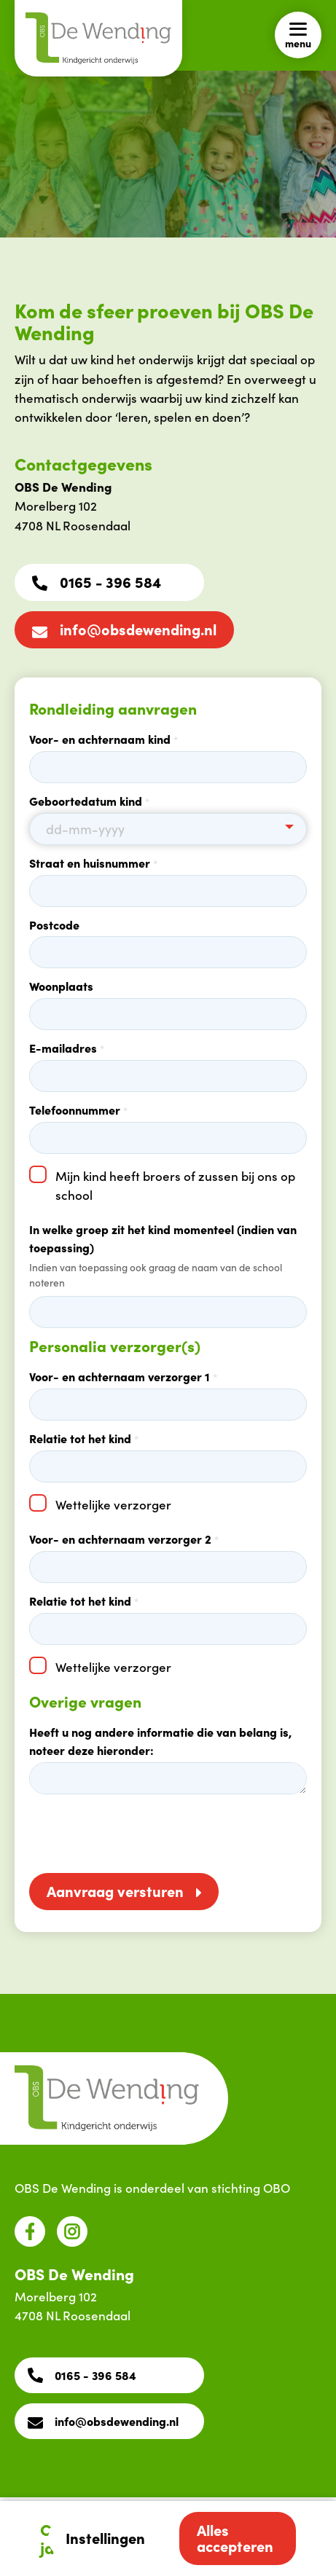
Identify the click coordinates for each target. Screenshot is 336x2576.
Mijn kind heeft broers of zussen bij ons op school (175, 1185)
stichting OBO (250, 2187)
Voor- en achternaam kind (103, 739)
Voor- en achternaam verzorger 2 (124, 1539)
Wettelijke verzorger (113, 1504)
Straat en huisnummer (93, 863)
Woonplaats (61, 986)
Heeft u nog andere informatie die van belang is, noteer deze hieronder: (160, 1741)
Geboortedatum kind (89, 801)
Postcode (54, 924)
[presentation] (140, 1835)
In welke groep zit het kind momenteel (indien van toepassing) (163, 1238)
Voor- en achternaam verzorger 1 (123, 1376)
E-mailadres (66, 1048)
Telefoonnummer (78, 1110)
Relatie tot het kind (83, 1438)
